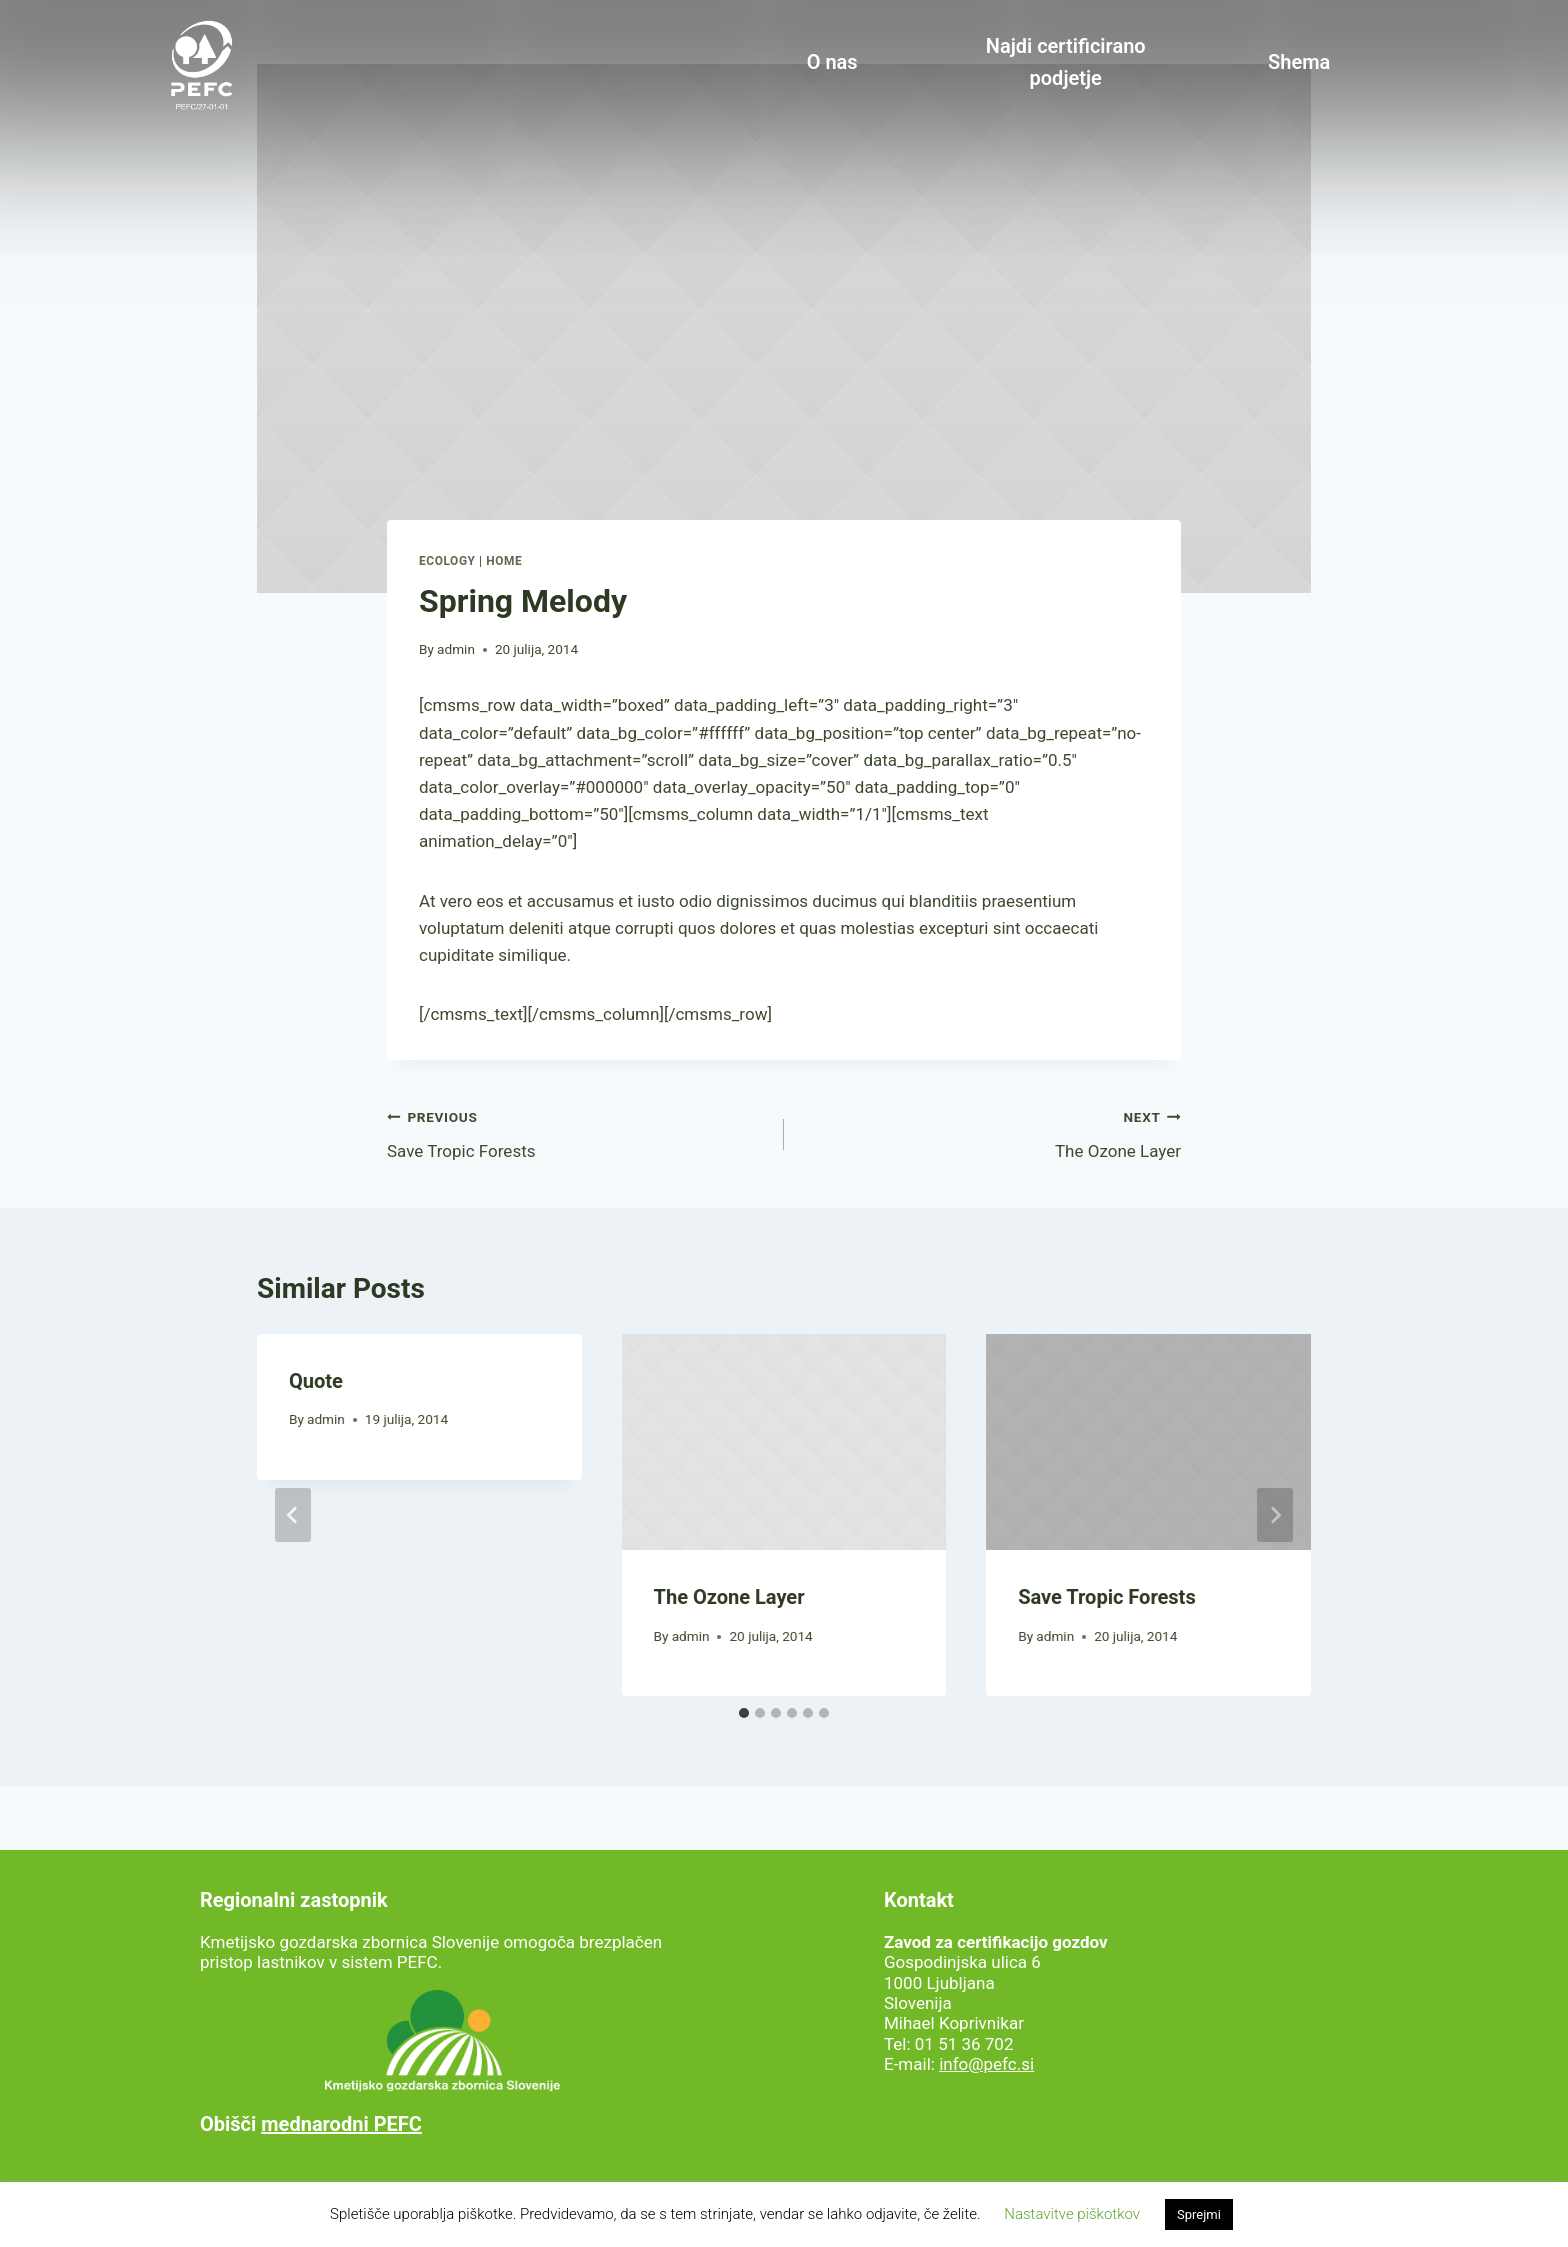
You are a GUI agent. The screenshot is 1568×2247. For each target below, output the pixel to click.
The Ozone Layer (991, 1132)
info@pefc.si (986, 2064)
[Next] (1275, 1515)
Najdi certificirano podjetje (1066, 62)
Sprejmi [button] (1199, 2214)
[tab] (744, 1713)
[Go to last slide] (293, 1515)
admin (456, 649)
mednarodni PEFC (341, 2124)
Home (504, 561)
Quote (316, 1381)
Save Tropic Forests (577, 1132)
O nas (832, 62)
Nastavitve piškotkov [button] (1072, 2214)
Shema (1299, 62)
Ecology (447, 561)
